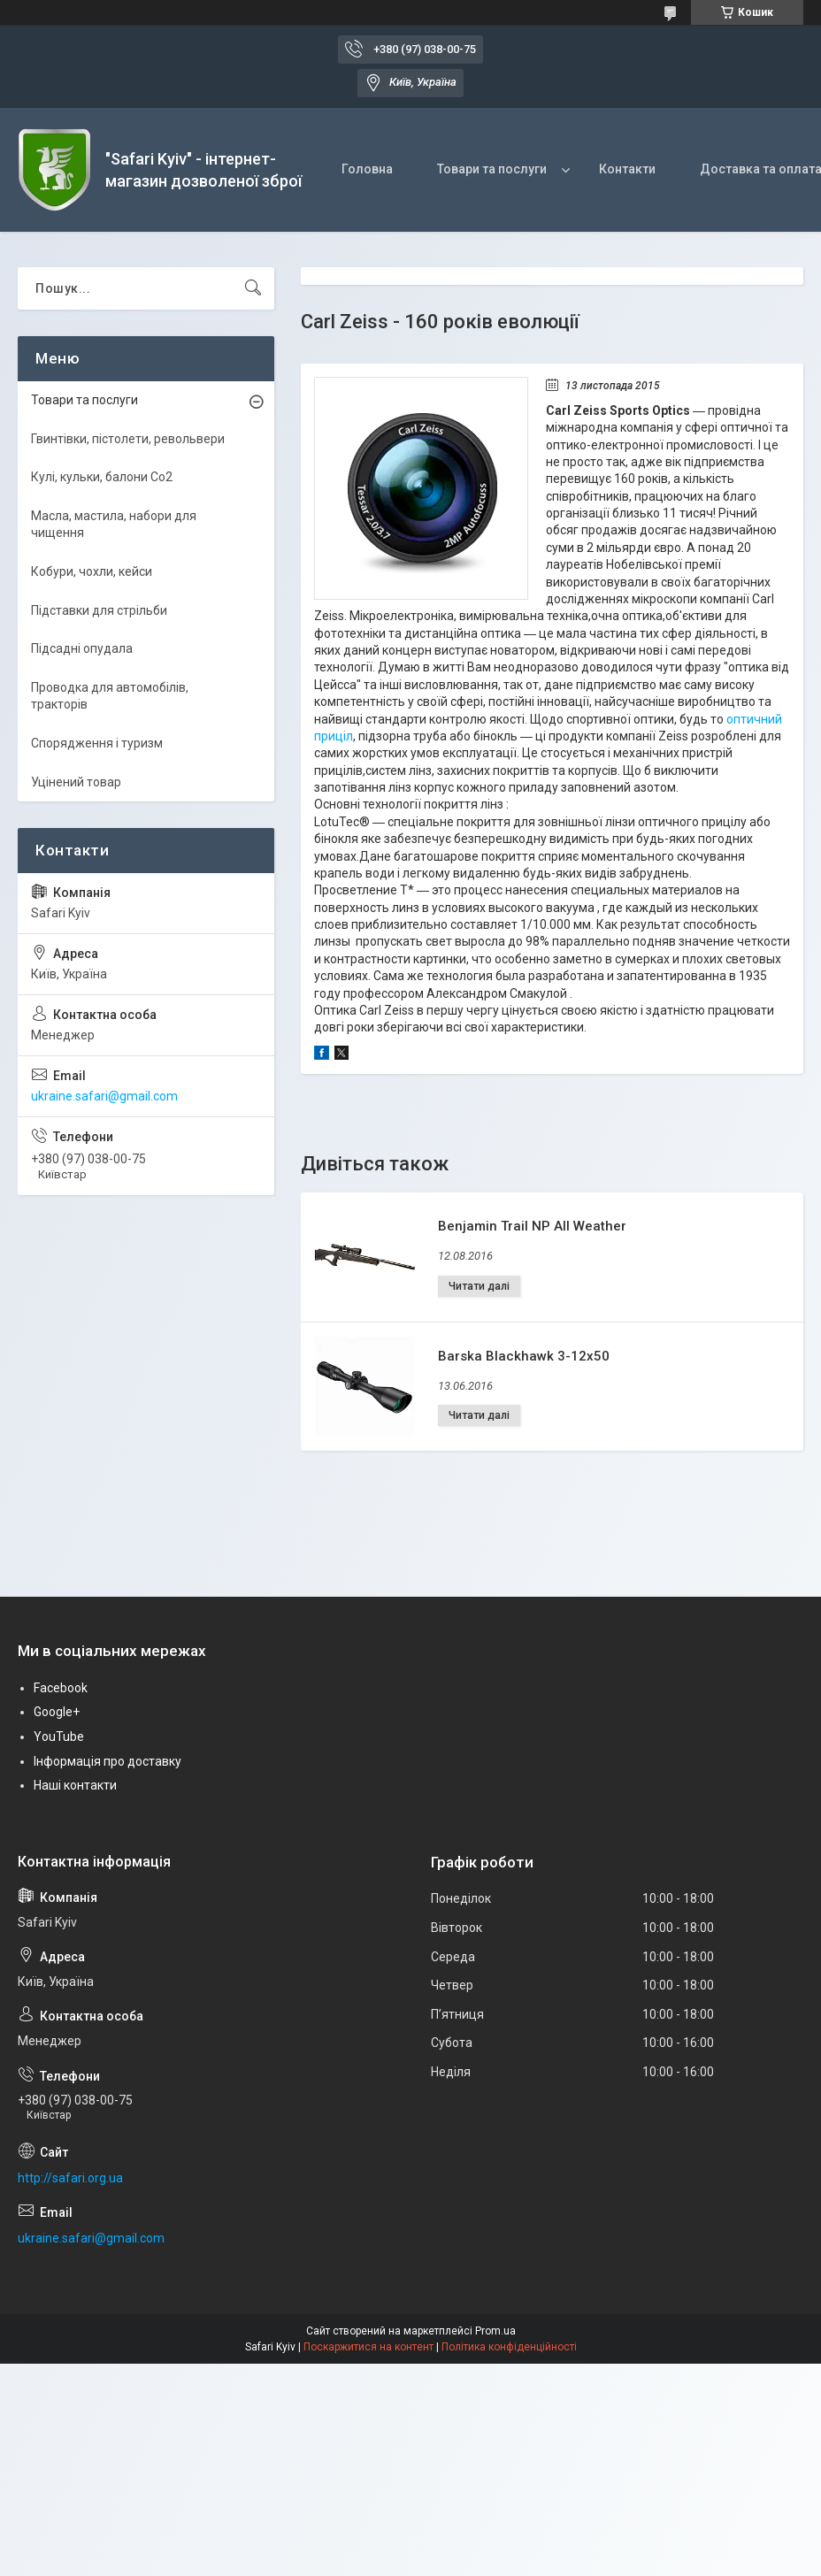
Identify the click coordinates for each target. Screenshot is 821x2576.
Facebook (61, 1688)
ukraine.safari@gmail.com (104, 1096)
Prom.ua (495, 2331)
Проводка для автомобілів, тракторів (109, 696)
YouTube (59, 1736)
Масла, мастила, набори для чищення (113, 524)
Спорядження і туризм (97, 743)
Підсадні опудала (82, 648)
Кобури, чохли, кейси (91, 571)
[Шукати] (253, 288)
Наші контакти (75, 1785)
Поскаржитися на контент (368, 2347)
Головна (367, 169)
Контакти (627, 169)
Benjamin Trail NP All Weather (532, 1226)
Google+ (57, 1712)
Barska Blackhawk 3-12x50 (524, 1356)
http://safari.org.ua (70, 2178)
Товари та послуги (492, 169)
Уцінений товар (76, 782)
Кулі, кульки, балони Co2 (102, 477)
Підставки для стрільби (99, 610)
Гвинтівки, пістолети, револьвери (128, 439)
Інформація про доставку (107, 1761)
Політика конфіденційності (509, 2347)
